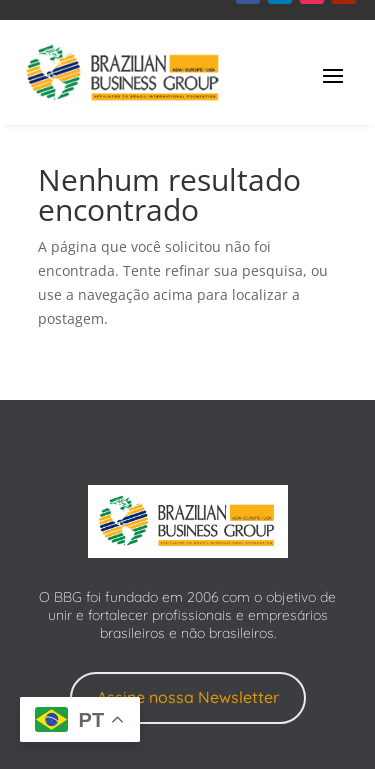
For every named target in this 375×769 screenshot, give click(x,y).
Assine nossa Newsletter (188, 697)
